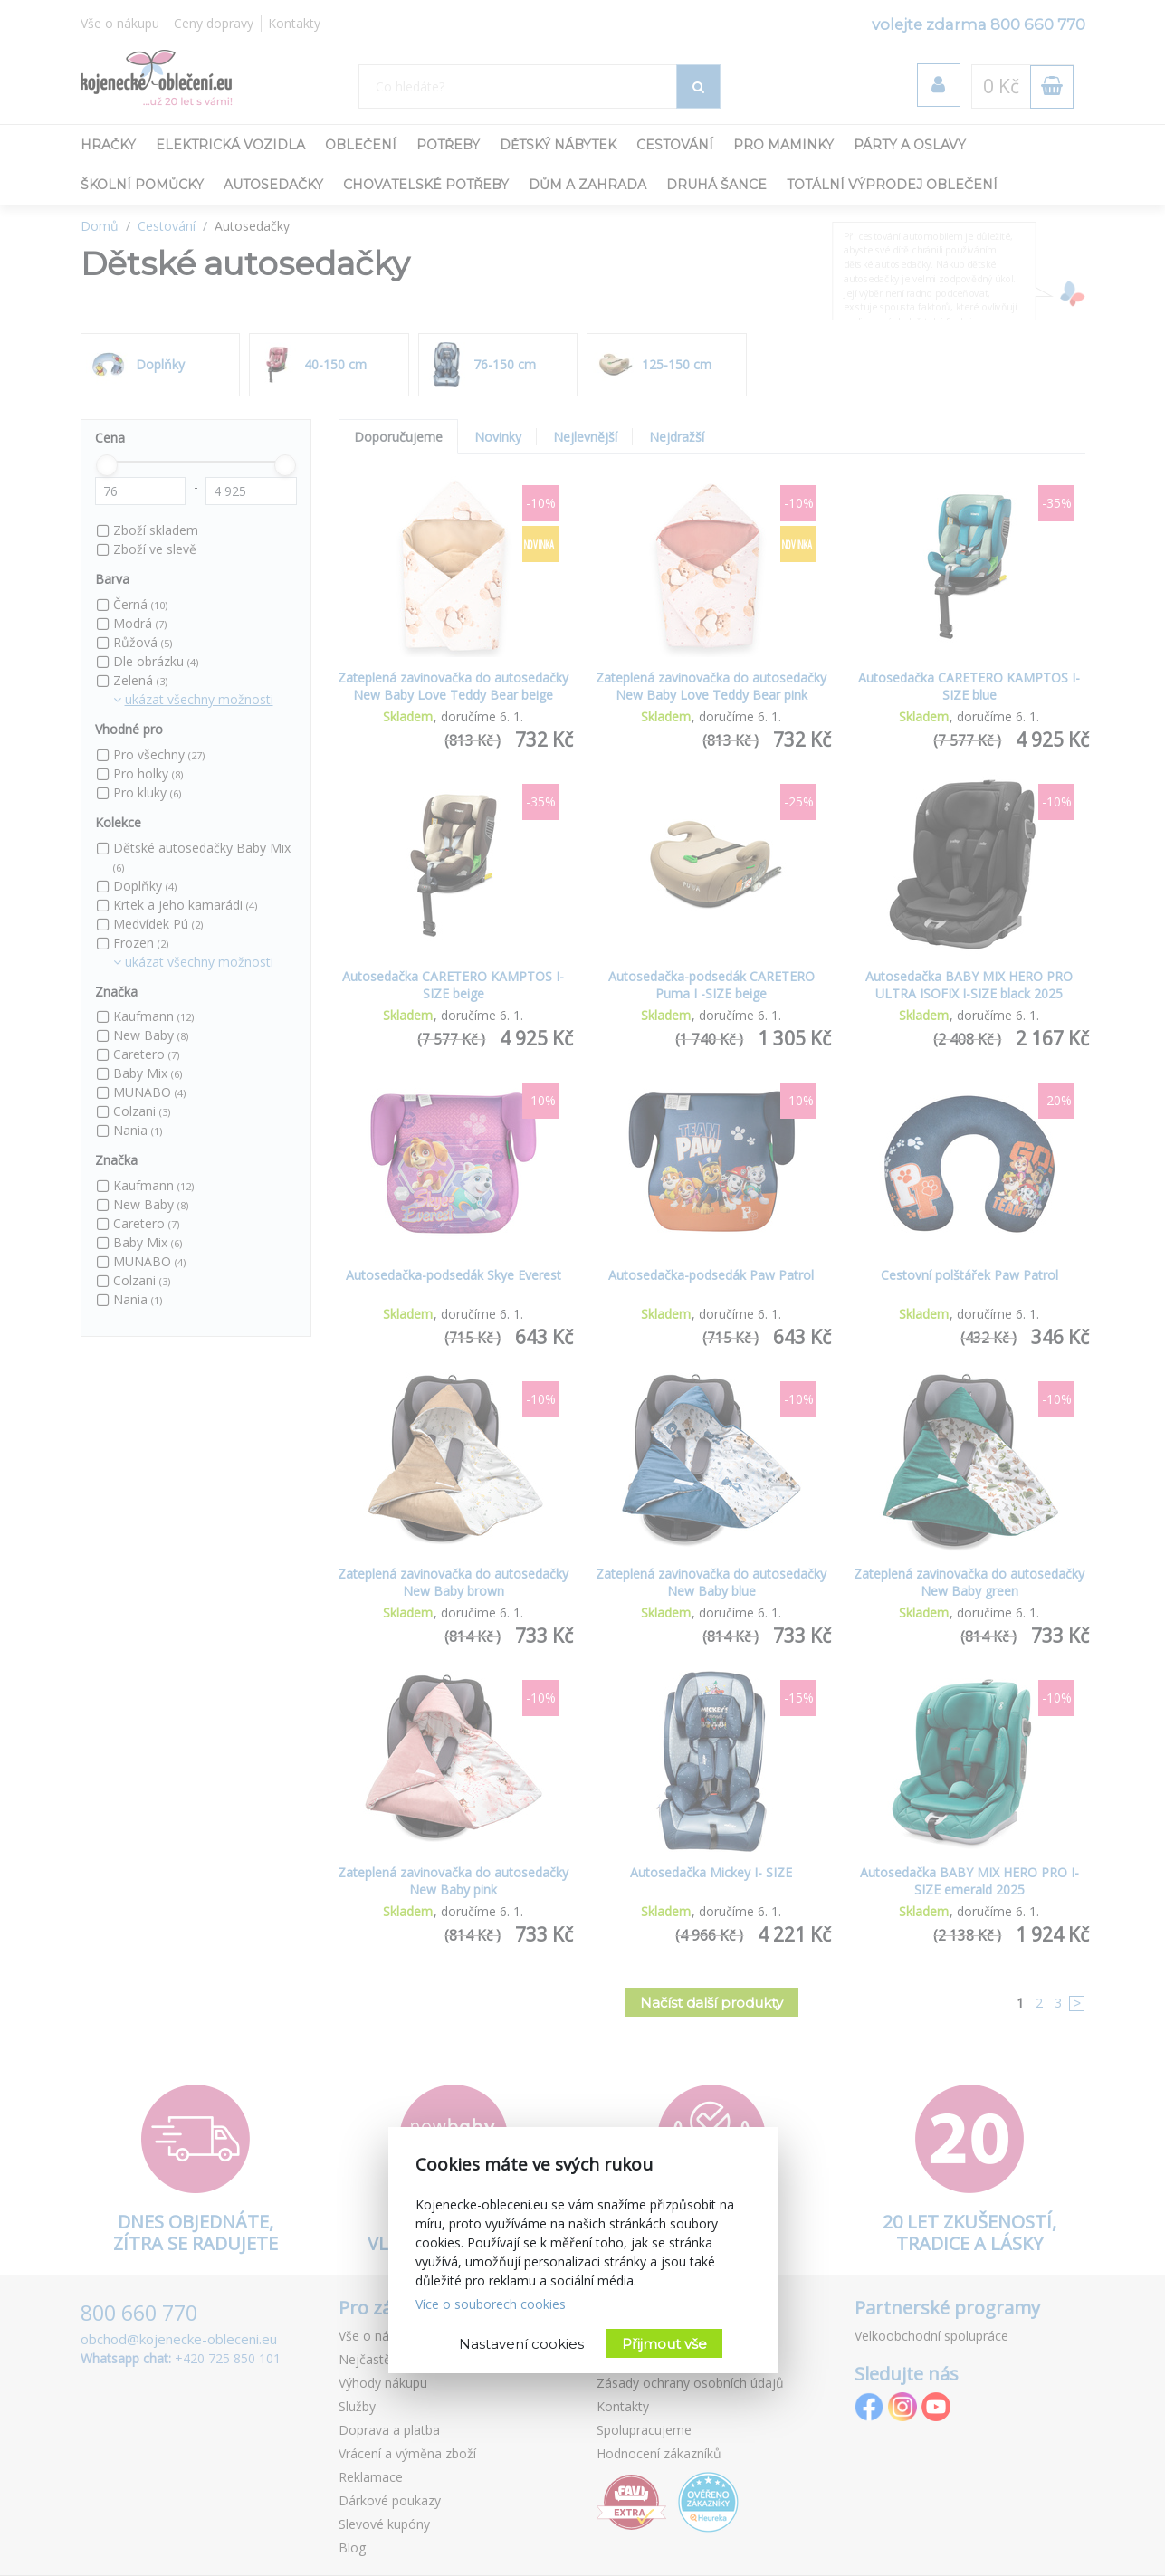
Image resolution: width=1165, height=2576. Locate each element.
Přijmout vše (664, 2343)
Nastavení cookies (521, 2343)
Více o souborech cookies (490, 2304)
